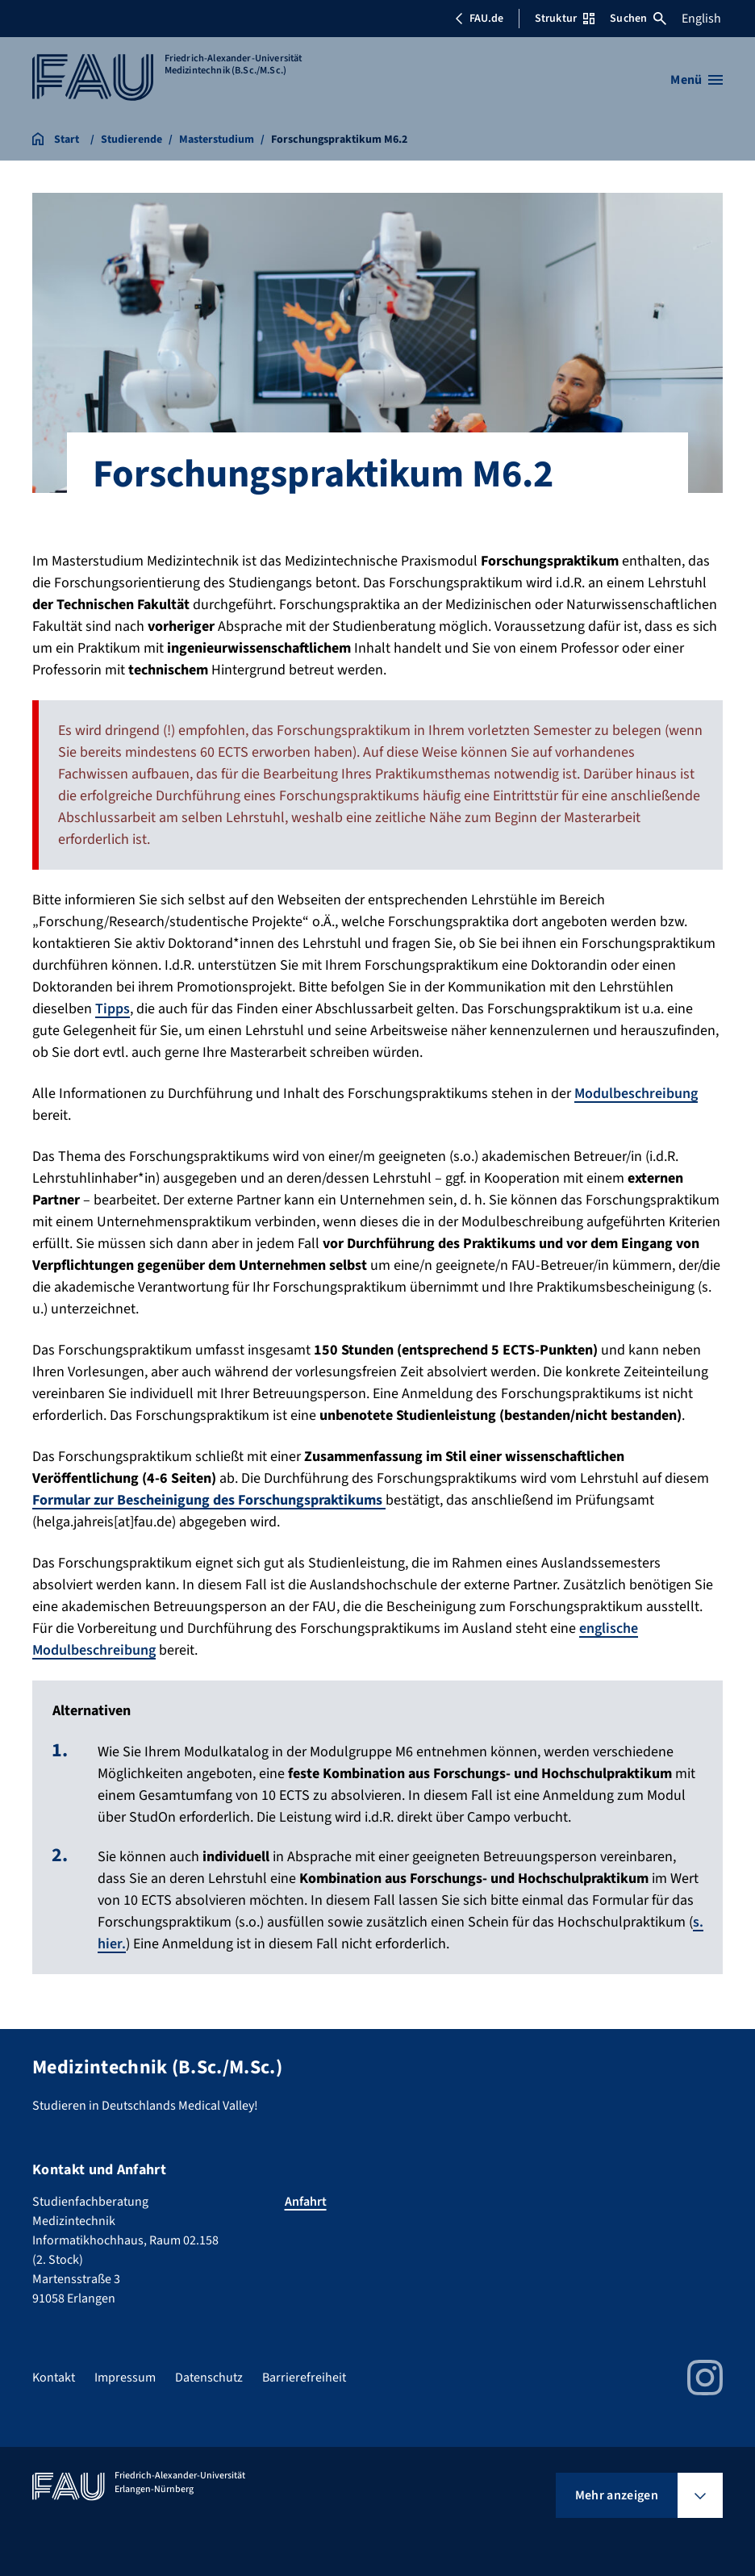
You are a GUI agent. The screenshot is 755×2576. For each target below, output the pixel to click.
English (701, 18)
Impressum (125, 2377)
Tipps (112, 1009)
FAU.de (479, 18)
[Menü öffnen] (696, 80)
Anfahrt (306, 2202)
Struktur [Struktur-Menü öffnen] (564, 18)
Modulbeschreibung (636, 1093)
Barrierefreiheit (304, 2377)
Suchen (638, 18)
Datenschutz (209, 2377)
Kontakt (53, 2377)
